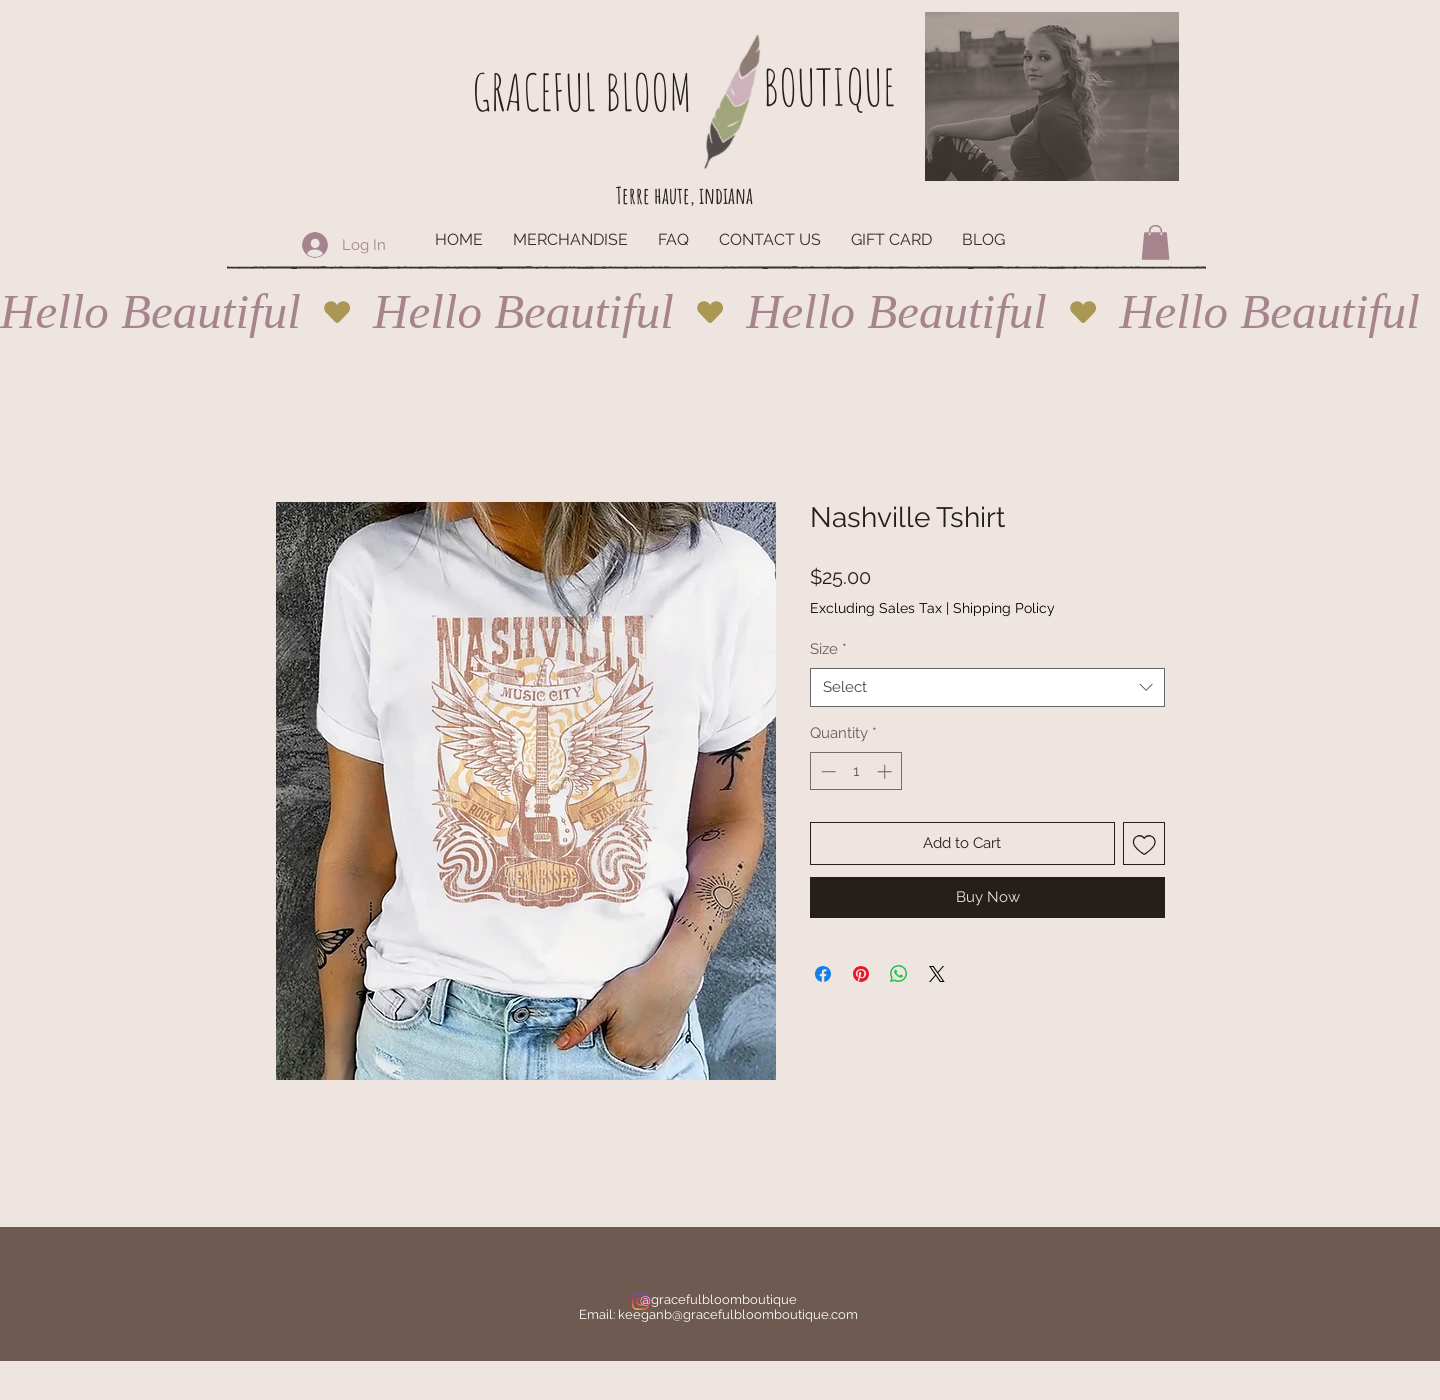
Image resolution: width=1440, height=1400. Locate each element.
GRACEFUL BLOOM (582, 91)
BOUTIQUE (829, 86)
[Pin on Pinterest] (861, 974)
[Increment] (886, 771)
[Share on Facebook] (823, 974)
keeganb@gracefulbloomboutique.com (738, 1314)
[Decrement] (826, 771)
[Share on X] (937, 974)
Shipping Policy (1004, 608)
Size (828, 649)
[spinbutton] (856, 771)
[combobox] (987, 687)
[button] (1155, 242)
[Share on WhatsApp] (899, 974)
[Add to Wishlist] (1144, 843)
